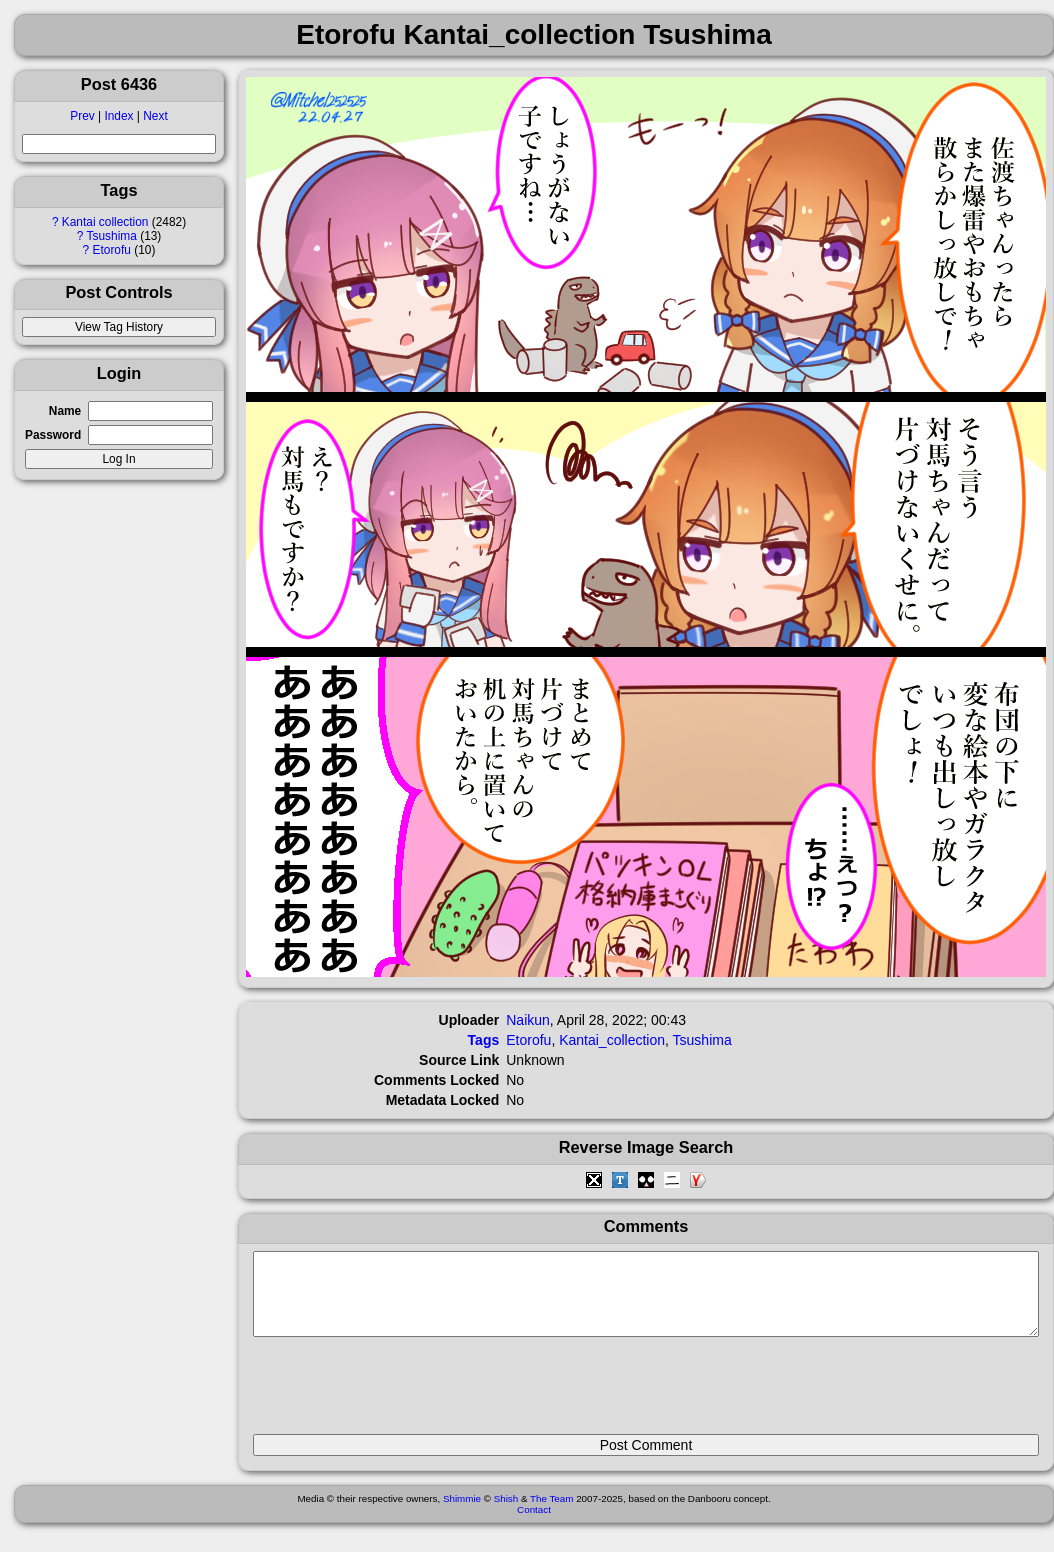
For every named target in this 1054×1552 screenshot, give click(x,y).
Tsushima (112, 236)
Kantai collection (105, 222)
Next (155, 116)
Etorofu (112, 250)
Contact (534, 1524)
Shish (506, 1513)
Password (53, 435)
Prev (82, 116)
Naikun (528, 1020)
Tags (484, 1040)
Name (65, 411)
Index (118, 116)
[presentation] (405, 1394)
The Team (551, 1513)
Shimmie (462, 1513)
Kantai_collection (612, 1040)
